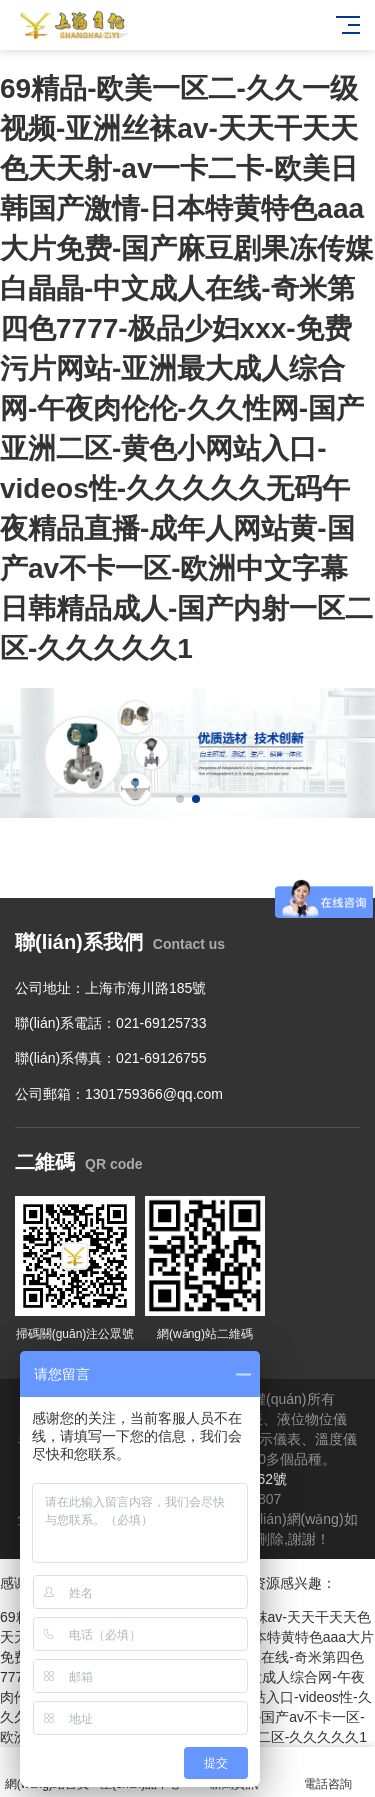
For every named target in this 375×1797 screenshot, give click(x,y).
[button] (180, 799)
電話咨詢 (328, 1772)
